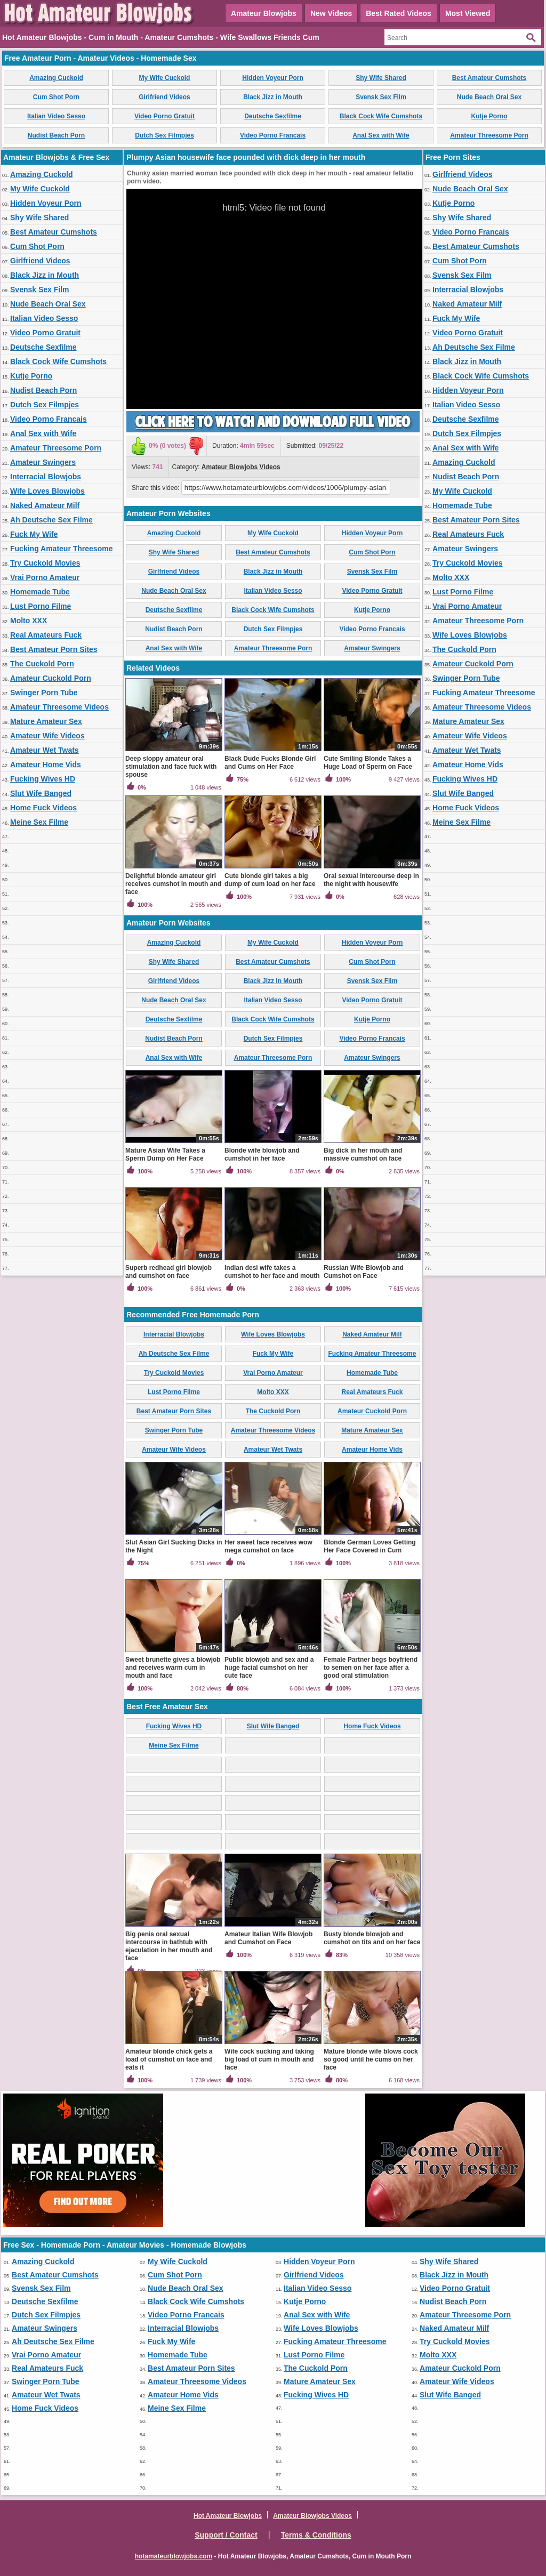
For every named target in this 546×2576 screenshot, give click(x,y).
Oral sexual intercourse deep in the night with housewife (371, 880)
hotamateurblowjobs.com (173, 2556)
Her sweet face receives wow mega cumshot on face (268, 1546)
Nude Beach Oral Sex (489, 97)
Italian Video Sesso (56, 116)
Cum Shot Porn (56, 97)
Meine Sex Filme (39, 822)
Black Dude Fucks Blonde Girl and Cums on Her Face (270, 762)
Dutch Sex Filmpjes (164, 135)
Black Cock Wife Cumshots (381, 116)
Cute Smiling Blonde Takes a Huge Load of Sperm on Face (368, 762)
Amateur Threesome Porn (489, 135)
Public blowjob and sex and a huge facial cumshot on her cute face (269, 1667)
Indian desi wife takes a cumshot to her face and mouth (272, 1271)
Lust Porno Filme (40, 606)
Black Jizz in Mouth (272, 97)
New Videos (331, 13)
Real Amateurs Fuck (46, 635)
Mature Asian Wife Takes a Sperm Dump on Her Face (165, 1154)
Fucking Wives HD (42, 779)
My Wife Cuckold (164, 78)
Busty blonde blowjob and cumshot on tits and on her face (372, 1938)
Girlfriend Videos (164, 97)
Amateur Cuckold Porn (50, 678)
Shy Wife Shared (381, 78)
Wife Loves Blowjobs (47, 491)
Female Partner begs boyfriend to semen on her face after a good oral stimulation (370, 1667)
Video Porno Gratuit (164, 116)
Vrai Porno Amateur (44, 577)
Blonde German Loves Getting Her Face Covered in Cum (370, 1546)
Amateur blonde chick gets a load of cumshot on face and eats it (168, 2059)
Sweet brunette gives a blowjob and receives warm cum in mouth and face (173, 1667)
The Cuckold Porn (42, 663)
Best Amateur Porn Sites (54, 649)
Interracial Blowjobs (45, 476)
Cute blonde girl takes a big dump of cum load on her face (270, 880)
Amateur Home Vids (45, 764)
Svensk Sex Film (381, 97)
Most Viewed (468, 13)
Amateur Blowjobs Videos (241, 467)
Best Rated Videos (398, 13)
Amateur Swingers (43, 462)
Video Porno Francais (273, 135)
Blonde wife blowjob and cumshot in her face (262, 1154)
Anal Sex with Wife (381, 135)
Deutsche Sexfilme (272, 116)
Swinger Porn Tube (44, 692)
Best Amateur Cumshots (489, 78)
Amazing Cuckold (56, 78)
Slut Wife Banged (40, 793)
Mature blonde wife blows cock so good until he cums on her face (371, 2059)
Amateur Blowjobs (263, 13)
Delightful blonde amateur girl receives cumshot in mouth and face (173, 884)
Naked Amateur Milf (44, 505)
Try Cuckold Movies (45, 563)
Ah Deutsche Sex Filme (51, 520)
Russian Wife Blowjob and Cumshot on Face (364, 1271)
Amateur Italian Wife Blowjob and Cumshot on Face (268, 1938)
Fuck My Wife (34, 534)
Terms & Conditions (316, 2535)
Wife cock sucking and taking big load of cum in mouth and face (269, 2059)
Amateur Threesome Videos (59, 707)
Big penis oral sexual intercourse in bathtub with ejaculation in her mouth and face (168, 1946)
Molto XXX (28, 620)
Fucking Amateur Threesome (61, 548)
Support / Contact (226, 2535)
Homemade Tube (40, 591)
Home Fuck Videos (43, 807)
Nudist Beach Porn (56, 135)
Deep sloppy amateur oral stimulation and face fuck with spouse (170, 766)
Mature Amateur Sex (46, 721)
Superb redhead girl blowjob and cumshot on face (168, 1271)
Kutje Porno (489, 116)
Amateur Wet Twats (44, 750)
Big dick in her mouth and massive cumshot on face (363, 1154)
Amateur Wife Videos (47, 735)
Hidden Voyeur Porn (272, 78)
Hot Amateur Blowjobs (228, 2515)
